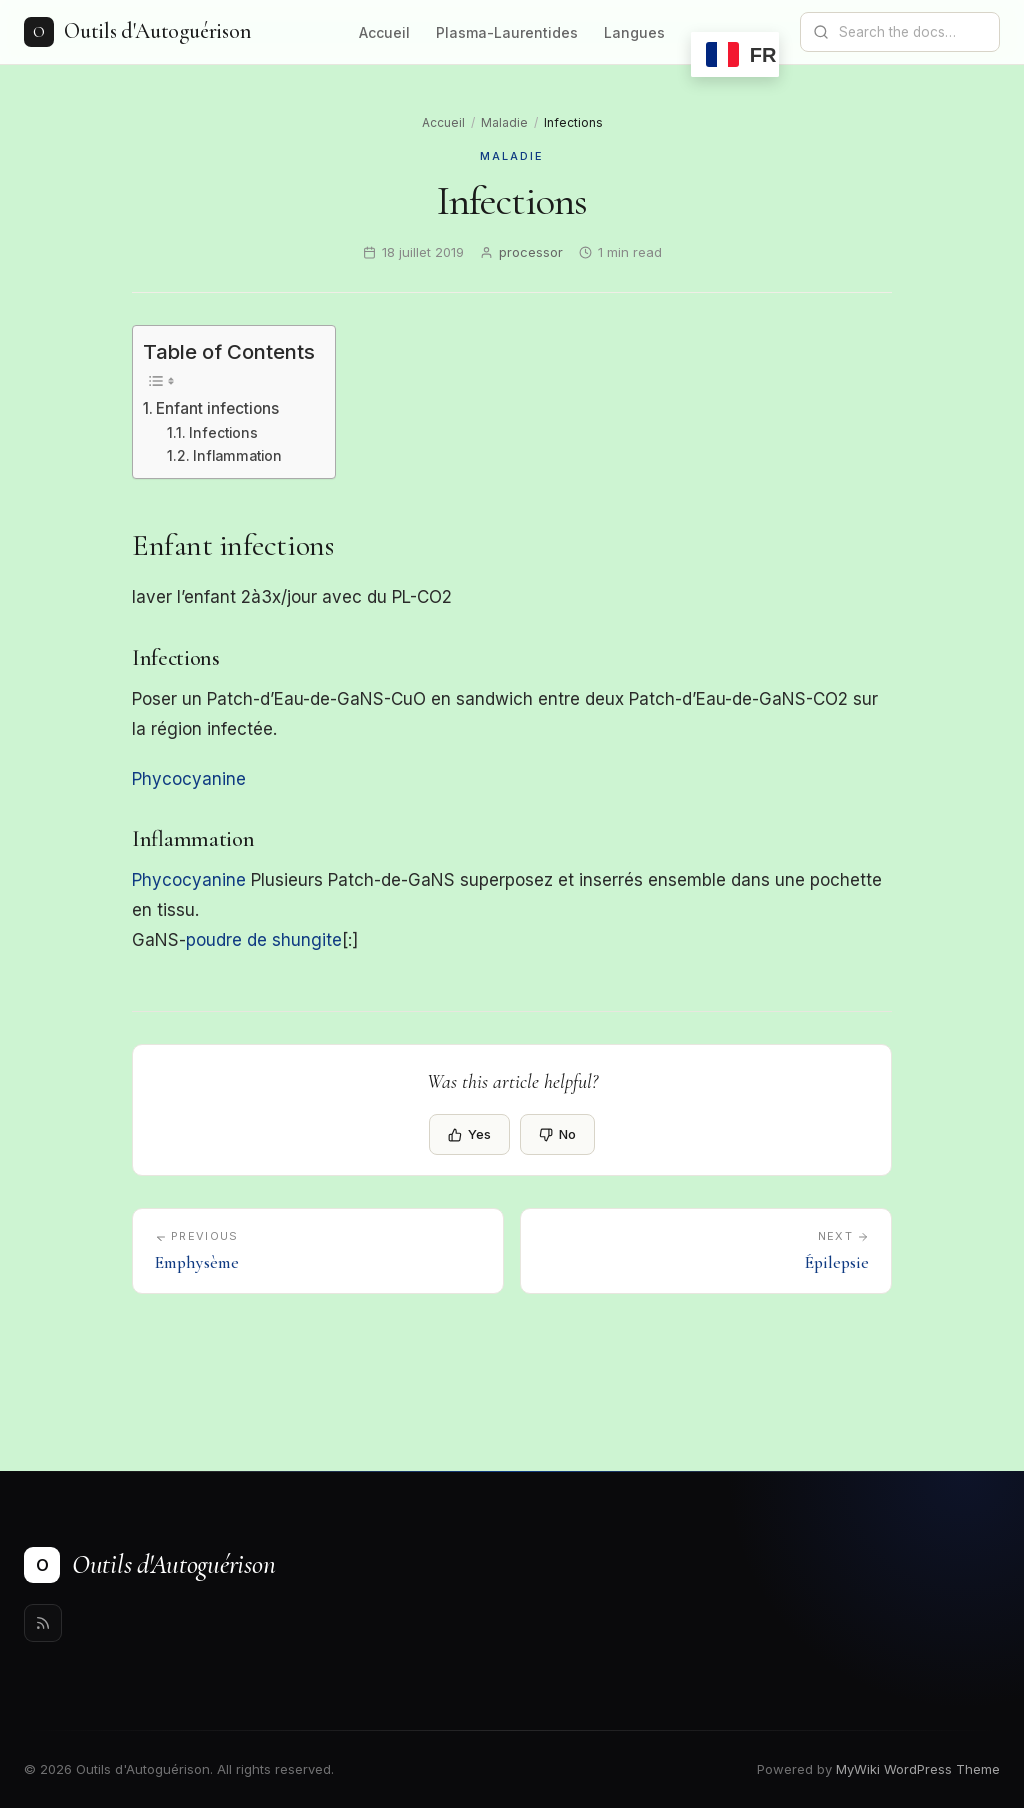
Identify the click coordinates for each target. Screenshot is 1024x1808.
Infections (223, 433)
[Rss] (43, 1623)
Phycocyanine (189, 779)
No (557, 1134)
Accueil (384, 32)
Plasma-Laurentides (507, 32)
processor (531, 252)
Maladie (504, 122)
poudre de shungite (264, 940)
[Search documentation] (912, 32)
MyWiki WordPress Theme (918, 1769)
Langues (634, 32)
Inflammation (237, 456)
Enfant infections (217, 408)
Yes (469, 1134)
